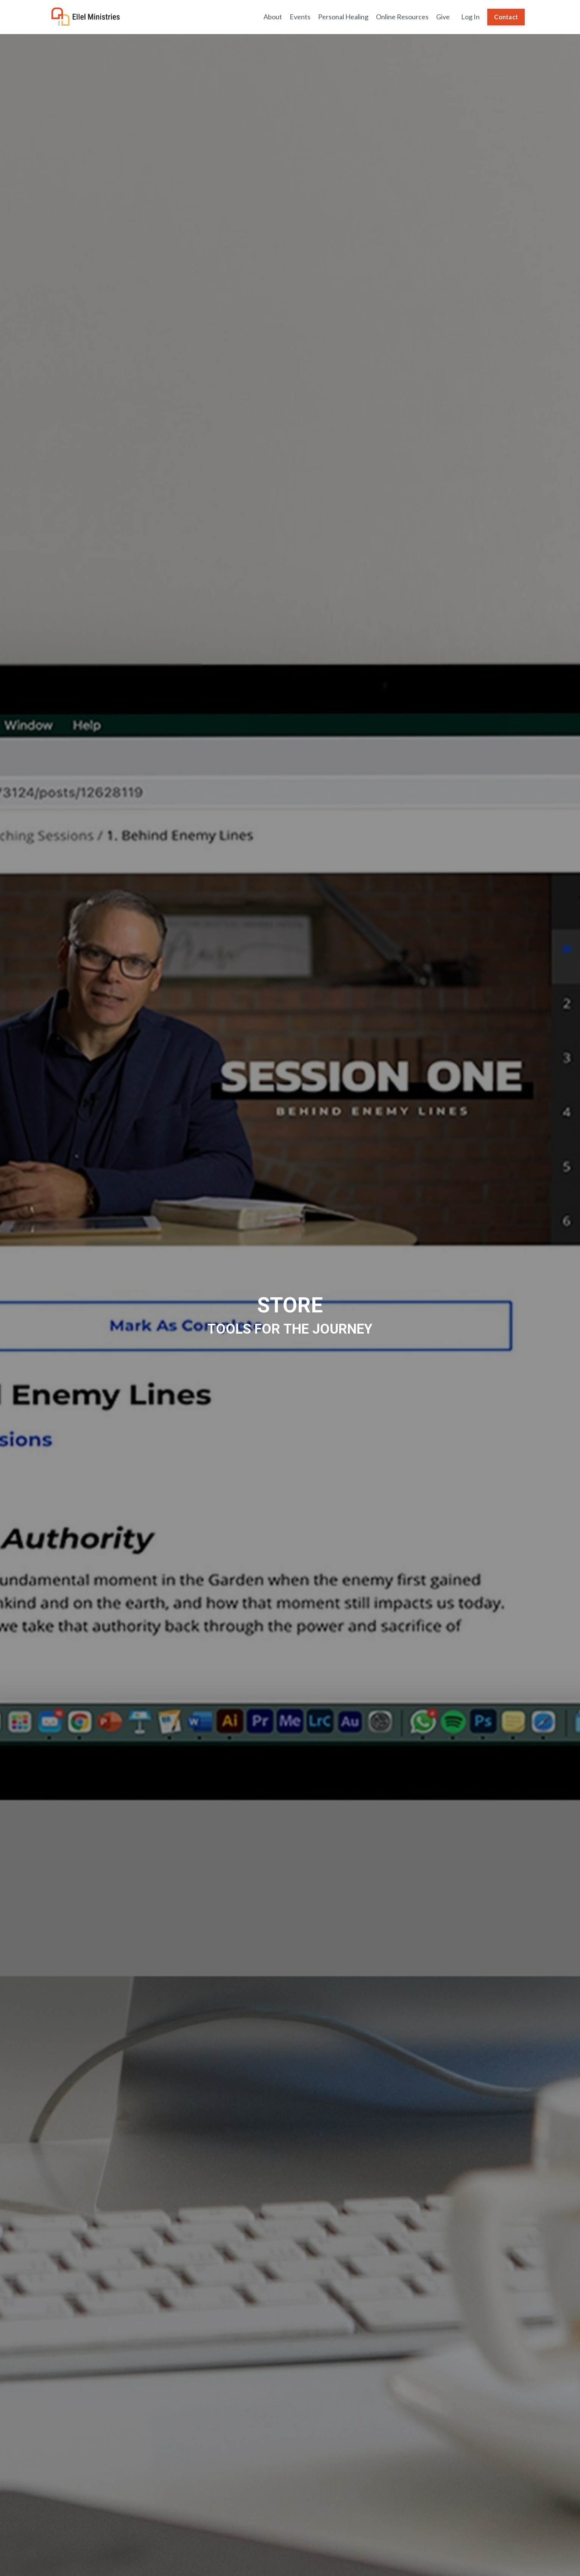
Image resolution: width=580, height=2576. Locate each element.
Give (443, 16)
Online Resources (402, 16)
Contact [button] (506, 16)
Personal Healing (343, 16)
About (272, 16)
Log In (470, 16)
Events (300, 16)
